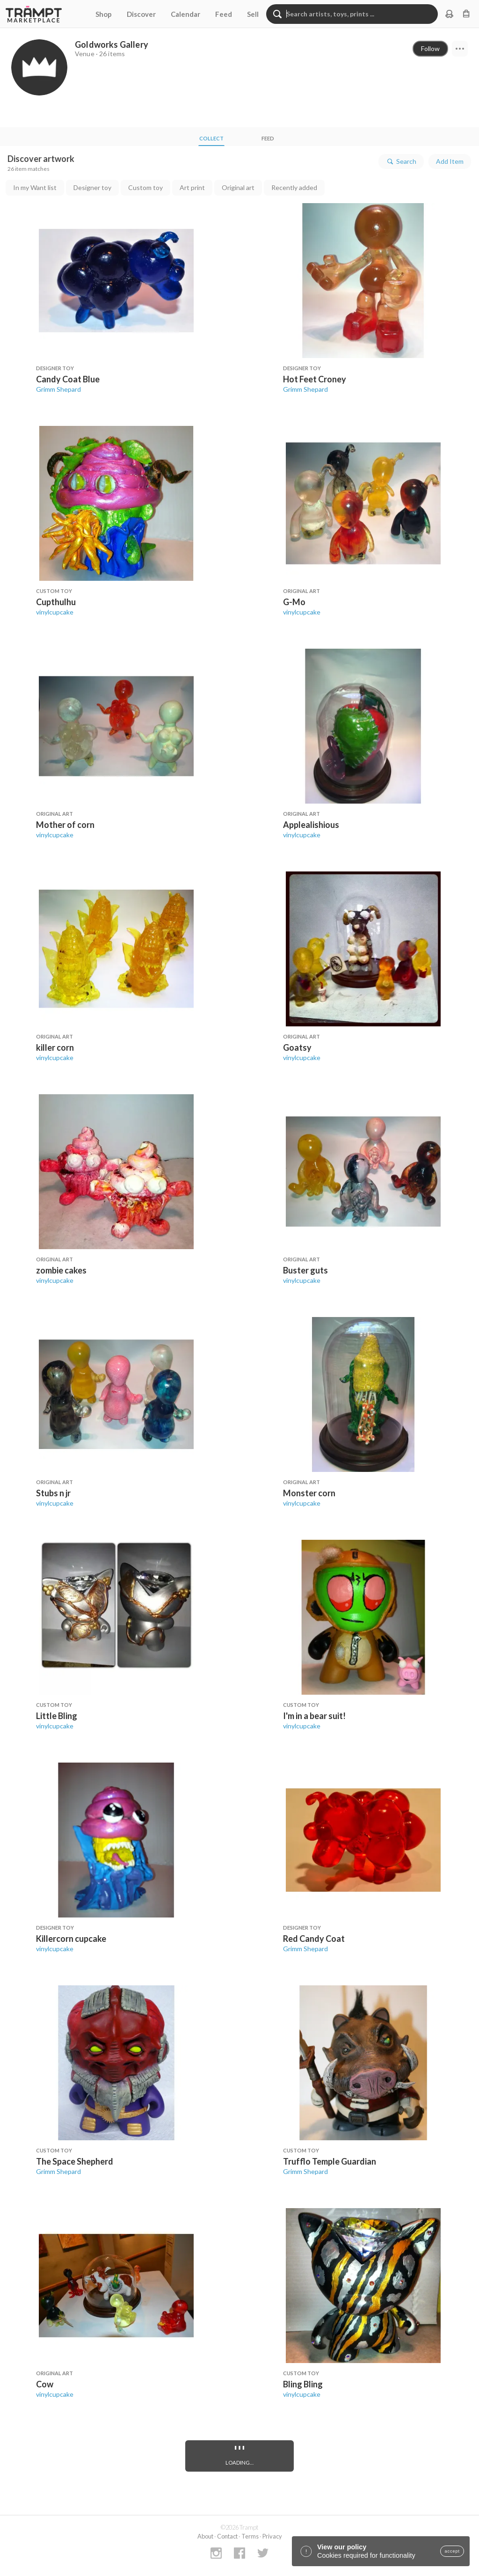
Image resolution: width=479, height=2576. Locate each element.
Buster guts (305, 1270)
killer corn (55, 1047)
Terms (250, 2536)
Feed (223, 14)
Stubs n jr (53, 1493)
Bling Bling (303, 2384)
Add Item (450, 161)
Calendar (185, 14)
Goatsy (297, 1047)
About (205, 2536)
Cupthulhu (56, 602)
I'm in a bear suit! (314, 1716)
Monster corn (309, 1493)
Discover (141, 14)
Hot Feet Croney (314, 379)
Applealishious (311, 825)
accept (452, 2551)
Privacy (272, 2536)
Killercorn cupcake (71, 1938)
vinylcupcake (54, 612)
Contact (227, 2536)
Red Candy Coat (314, 1938)
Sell (253, 14)
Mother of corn (65, 825)
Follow (430, 48)
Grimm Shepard (58, 389)
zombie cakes (61, 1270)
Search (401, 161)
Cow (44, 2384)
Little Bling (56, 1716)
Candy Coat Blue (68, 379)
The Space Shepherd (74, 2161)
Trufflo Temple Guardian (329, 2161)
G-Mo (294, 602)
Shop (103, 14)
